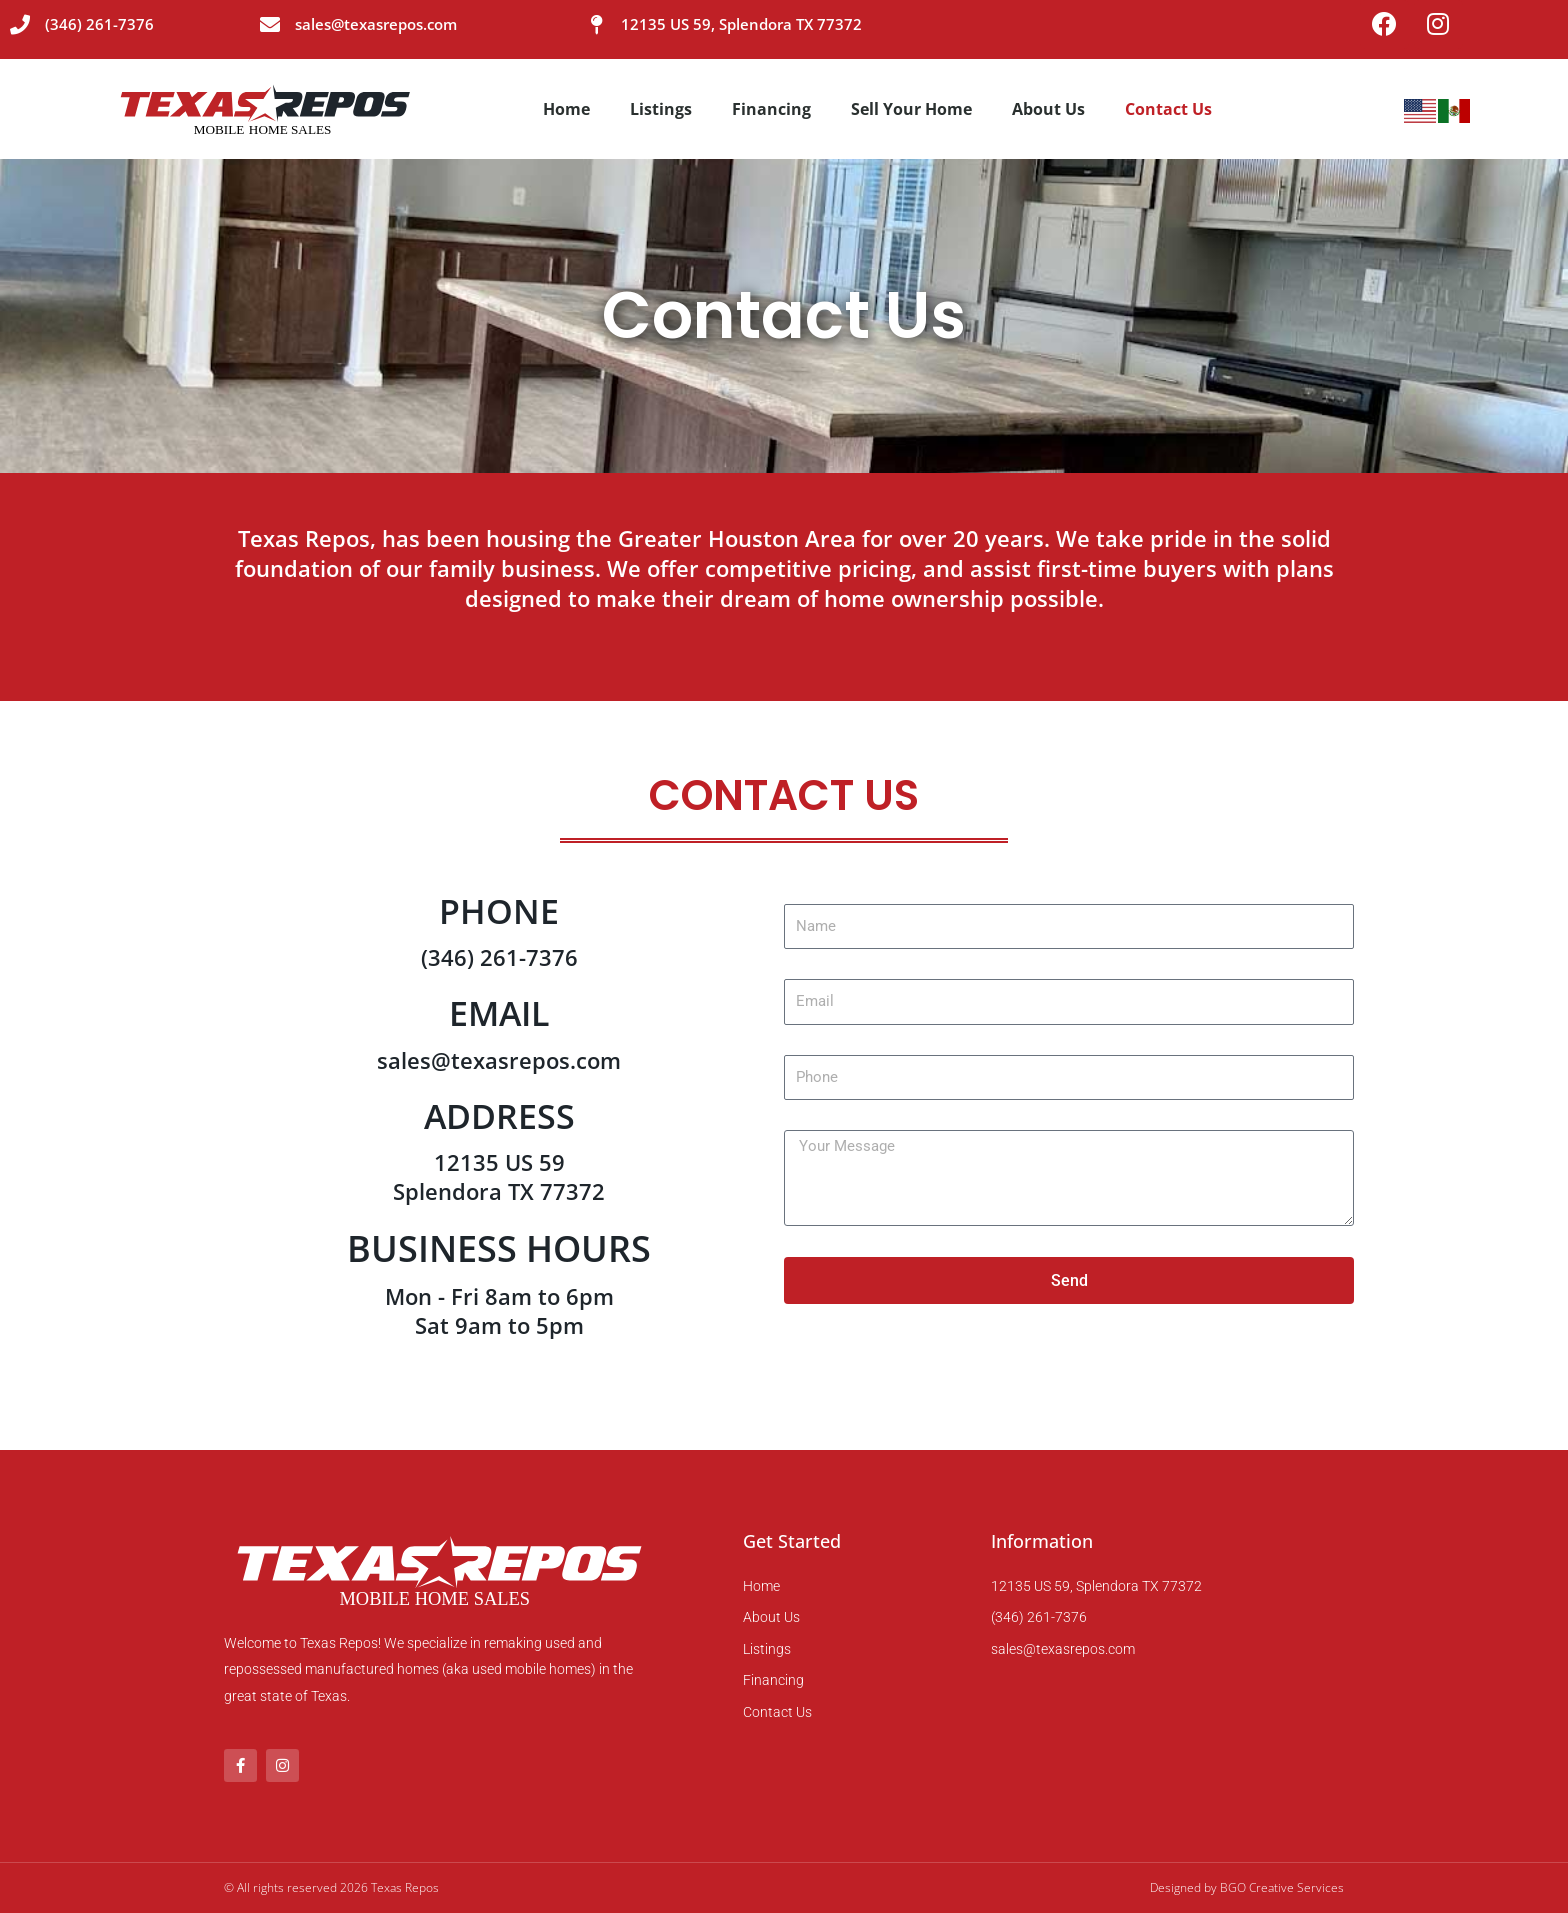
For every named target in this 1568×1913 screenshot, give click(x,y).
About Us (1048, 110)
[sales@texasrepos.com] (270, 25)
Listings (661, 110)
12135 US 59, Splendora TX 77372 (741, 24)
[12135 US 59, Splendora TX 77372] (596, 25)
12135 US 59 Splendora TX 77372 (499, 1177)
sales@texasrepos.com (376, 24)
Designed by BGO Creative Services (1247, 1887)
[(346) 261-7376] (20, 25)
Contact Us (1168, 110)
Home (566, 110)
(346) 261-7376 (99, 24)
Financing (771, 110)
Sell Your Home (911, 110)
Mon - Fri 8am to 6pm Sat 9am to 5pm (499, 1311)
